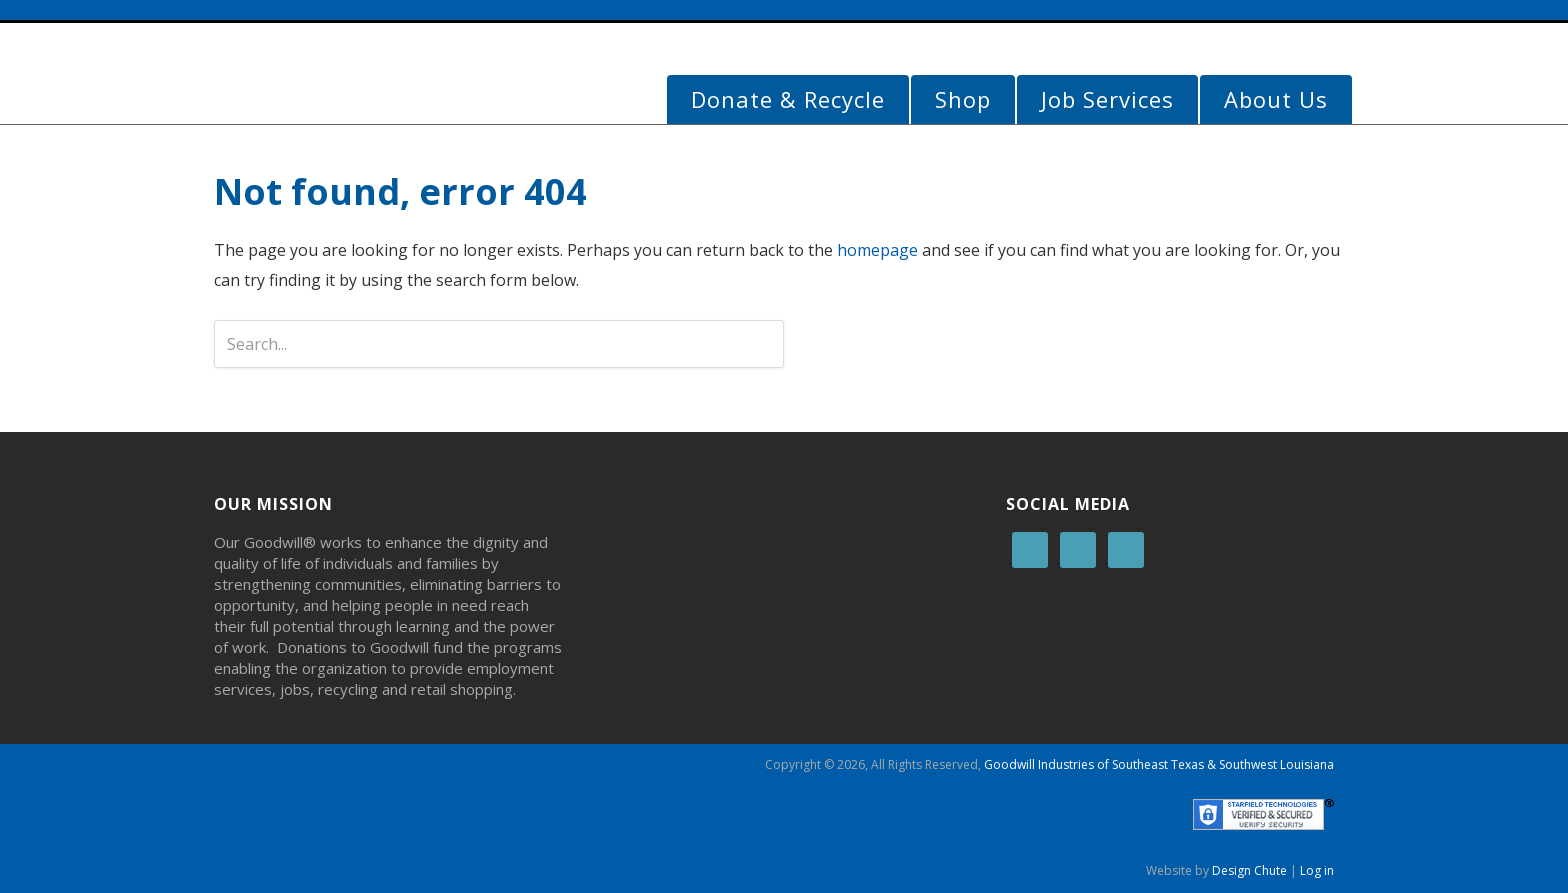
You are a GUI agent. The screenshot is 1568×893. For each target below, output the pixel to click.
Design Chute (1249, 870)
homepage (877, 250)
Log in (1317, 870)
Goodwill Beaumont (364, 78)
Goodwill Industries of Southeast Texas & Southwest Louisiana (1159, 764)
